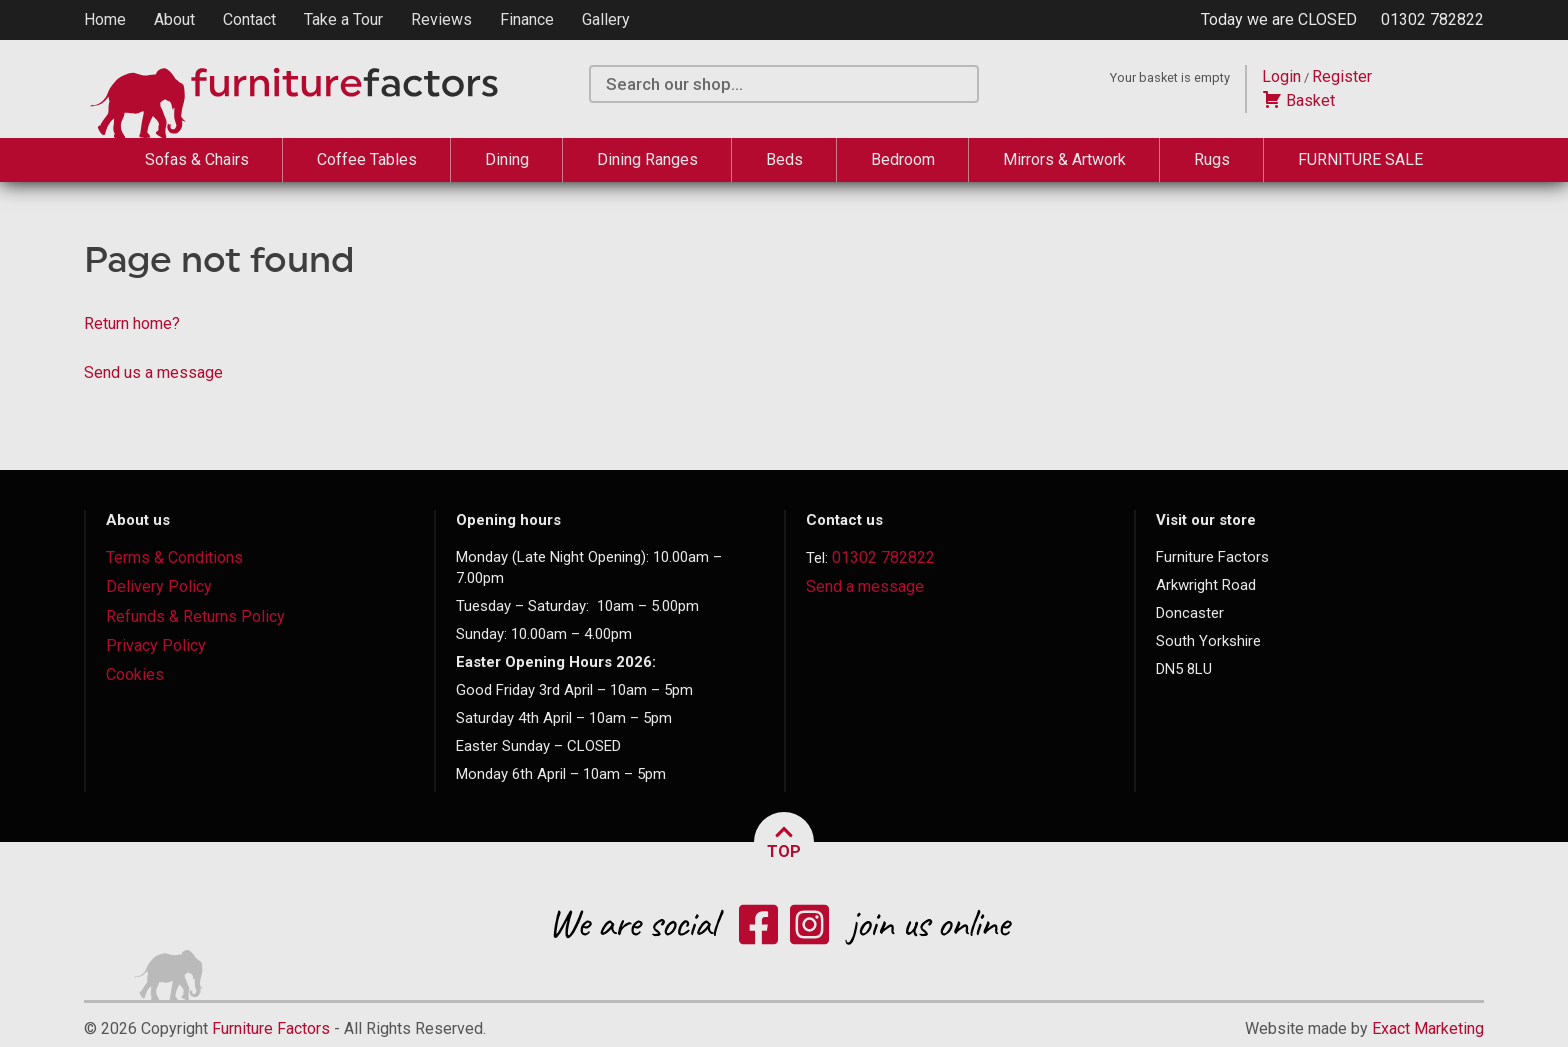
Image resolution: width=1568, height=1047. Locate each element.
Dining (507, 159)
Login (1281, 76)
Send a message (865, 586)
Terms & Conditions (174, 557)
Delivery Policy (159, 586)
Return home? (132, 323)
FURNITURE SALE (1360, 159)
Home (105, 19)
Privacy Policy (156, 645)
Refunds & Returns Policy (195, 616)
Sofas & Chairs (197, 159)
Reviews (441, 19)
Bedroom (903, 159)
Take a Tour (343, 19)
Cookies (135, 674)
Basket (1298, 100)
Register (1342, 76)
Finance (527, 19)
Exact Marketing (1428, 1028)
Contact (249, 19)
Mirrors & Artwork (1064, 159)
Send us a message (153, 372)
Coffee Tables (367, 159)
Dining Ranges (647, 159)
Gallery (606, 19)
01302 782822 (1432, 19)
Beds (784, 159)
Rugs (1212, 159)
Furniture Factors (271, 1028)
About (174, 19)
